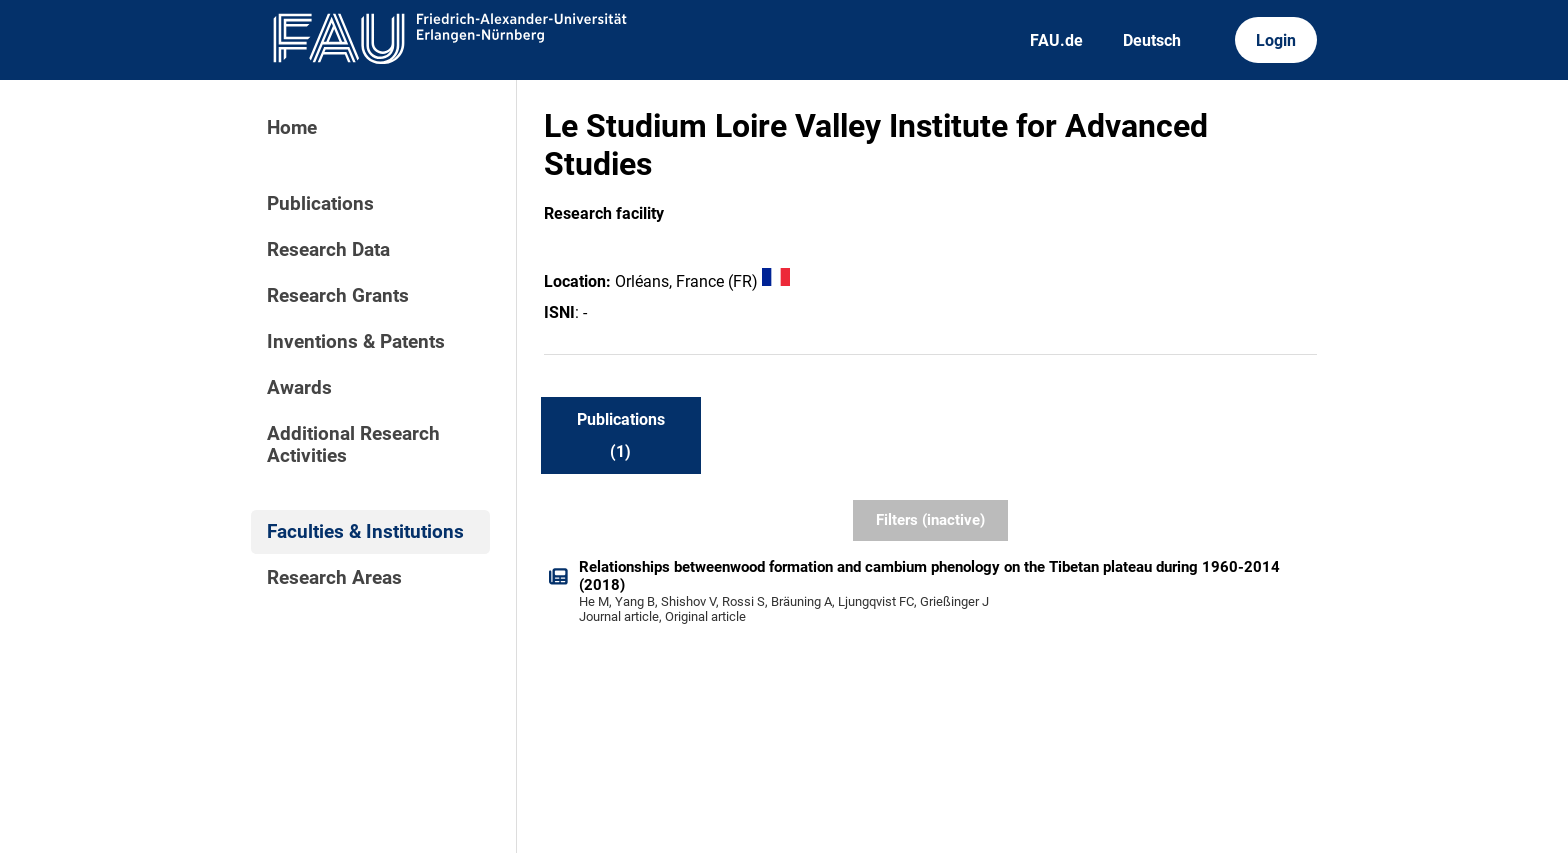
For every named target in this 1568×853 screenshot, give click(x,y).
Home (292, 128)
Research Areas (334, 578)
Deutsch (1152, 40)
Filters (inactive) (930, 520)
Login (1276, 40)
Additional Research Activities (353, 445)
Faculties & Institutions (365, 532)
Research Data (328, 250)
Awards (299, 388)
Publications (320, 204)
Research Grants (338, 296)
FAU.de (1056, 40)
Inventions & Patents (356, 342)
